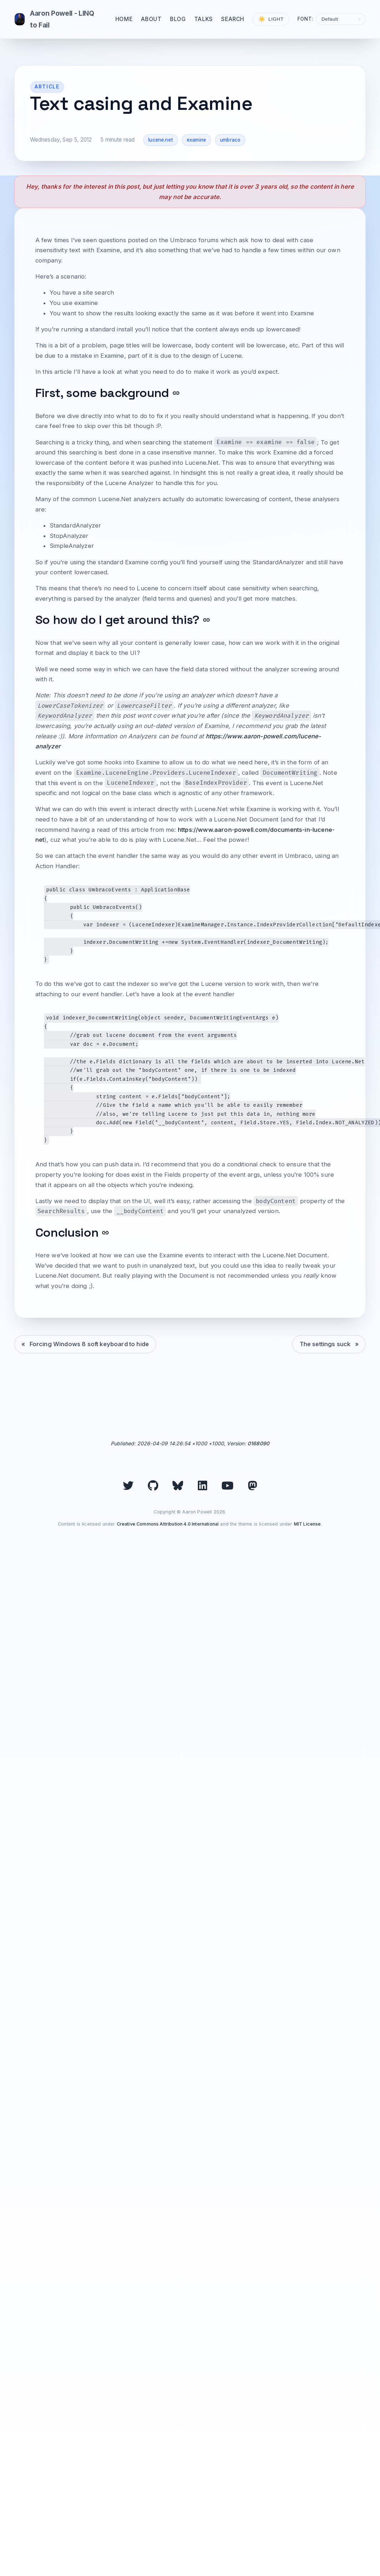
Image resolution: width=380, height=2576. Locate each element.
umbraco (230, 140)
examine (196, 140)
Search (232, 19)
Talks (203, 19)
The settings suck (325, 1344)
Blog (178, 19)
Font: (305, 19)
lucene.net (160, 140)
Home (123, 19)
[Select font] (341, 19)
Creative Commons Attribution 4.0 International (168, 1524)
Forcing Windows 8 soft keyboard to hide (89, 1344)
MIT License (307, 1524)
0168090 (258, 1443)
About (151, 19)
